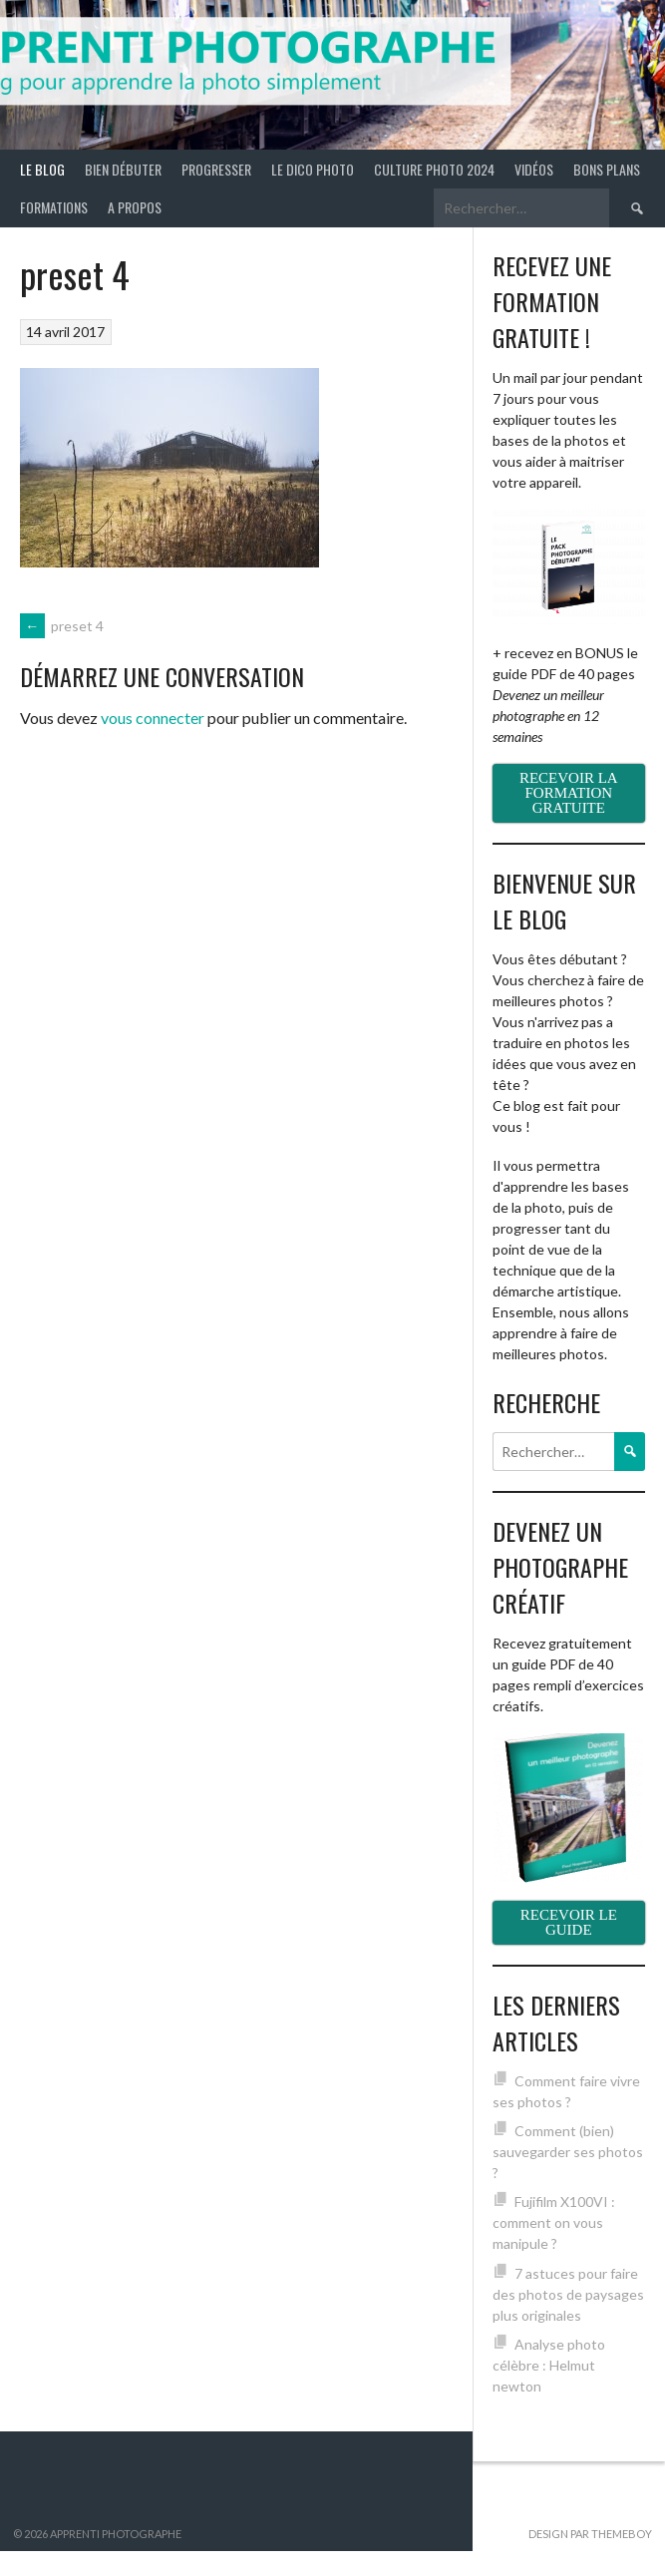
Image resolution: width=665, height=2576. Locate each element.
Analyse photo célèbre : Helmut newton (549, 2365)
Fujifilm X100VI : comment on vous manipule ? (554, 2222)
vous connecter (152, 717)
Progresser (216, 169)
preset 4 (62, 625)
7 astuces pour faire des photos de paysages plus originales (568, 2294)
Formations (54, 206)
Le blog (42, 169)
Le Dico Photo (312, 169)
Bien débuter (123, 169)
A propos (135, 206)
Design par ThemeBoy (590, 2533)
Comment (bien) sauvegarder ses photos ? (568, 2151)
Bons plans (606, 169)
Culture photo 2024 (434, 169)
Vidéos (533, 169)
